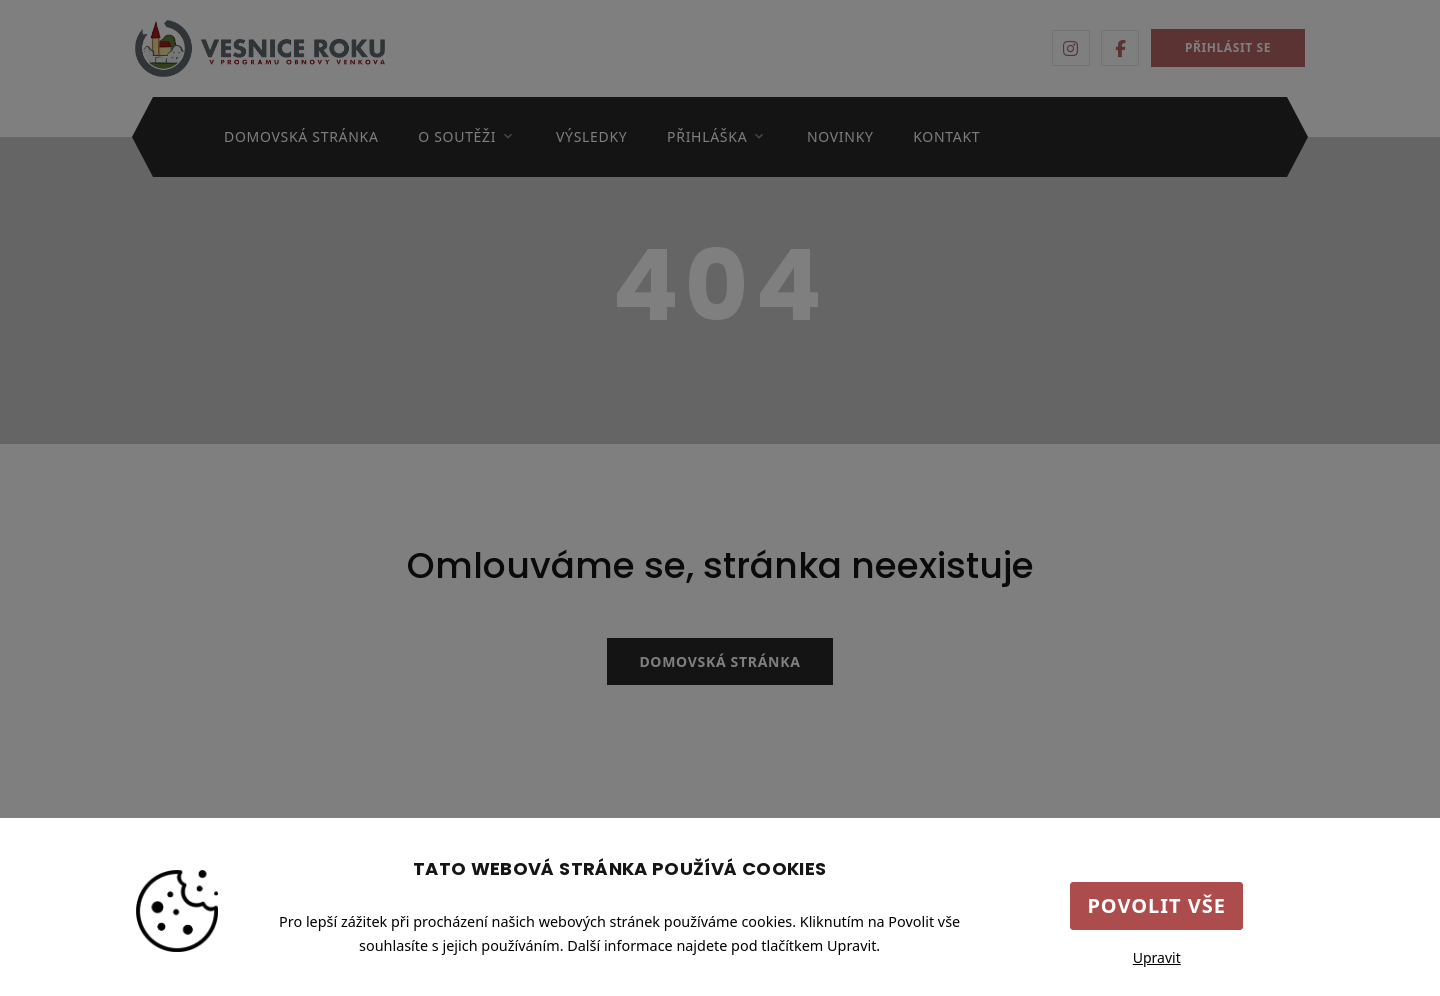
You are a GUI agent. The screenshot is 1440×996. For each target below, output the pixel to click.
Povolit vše (1156, 905)
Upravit (1157, 957)
